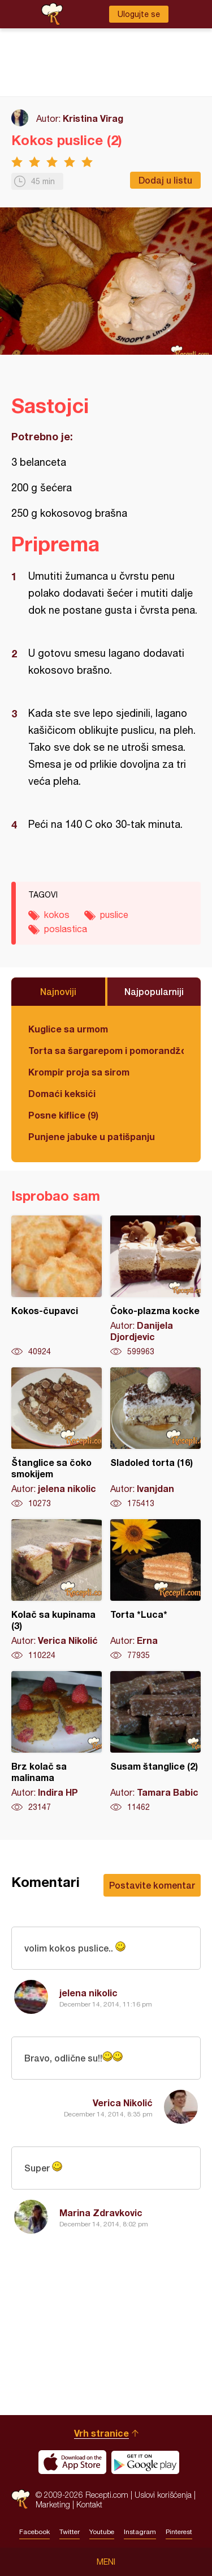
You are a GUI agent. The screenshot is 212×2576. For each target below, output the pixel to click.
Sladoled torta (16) (155, 1438)
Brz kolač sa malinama (56, 1742)
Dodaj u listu (165, 180)
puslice (114, 914)
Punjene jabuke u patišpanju (91, 1136)
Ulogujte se (139, 14)
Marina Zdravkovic (100, 2212)
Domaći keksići (62, 1093)
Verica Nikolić (123, 2102)
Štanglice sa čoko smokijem (56, 1438)
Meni (106, 2561)
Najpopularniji (154, 991)
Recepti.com (20, 2499)
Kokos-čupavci (56, 1286)
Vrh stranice (101, 2433)
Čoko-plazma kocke (155, 1286)
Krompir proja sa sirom (78, 1071)
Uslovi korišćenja (163, 2495)
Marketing (53, 2504)
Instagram (140, 2532)
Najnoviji (58, 991)
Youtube (101, 2532)
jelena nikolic (88, 1992)
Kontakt (89, 2504)
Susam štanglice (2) (155, 1742)
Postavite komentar (152, 1885)
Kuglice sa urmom (68, 1028)
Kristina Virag (93, 118)
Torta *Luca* (155, 1590)
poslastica (65, 929)
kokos (57, 914)
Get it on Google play (145, 2462)
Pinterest (179, 2532)
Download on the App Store (72, 2462)
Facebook (34, 2532)
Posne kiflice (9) (63, 1115)
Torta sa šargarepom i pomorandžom (106, 1050)
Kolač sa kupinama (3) (56, 1590)
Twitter (69, 2532)
